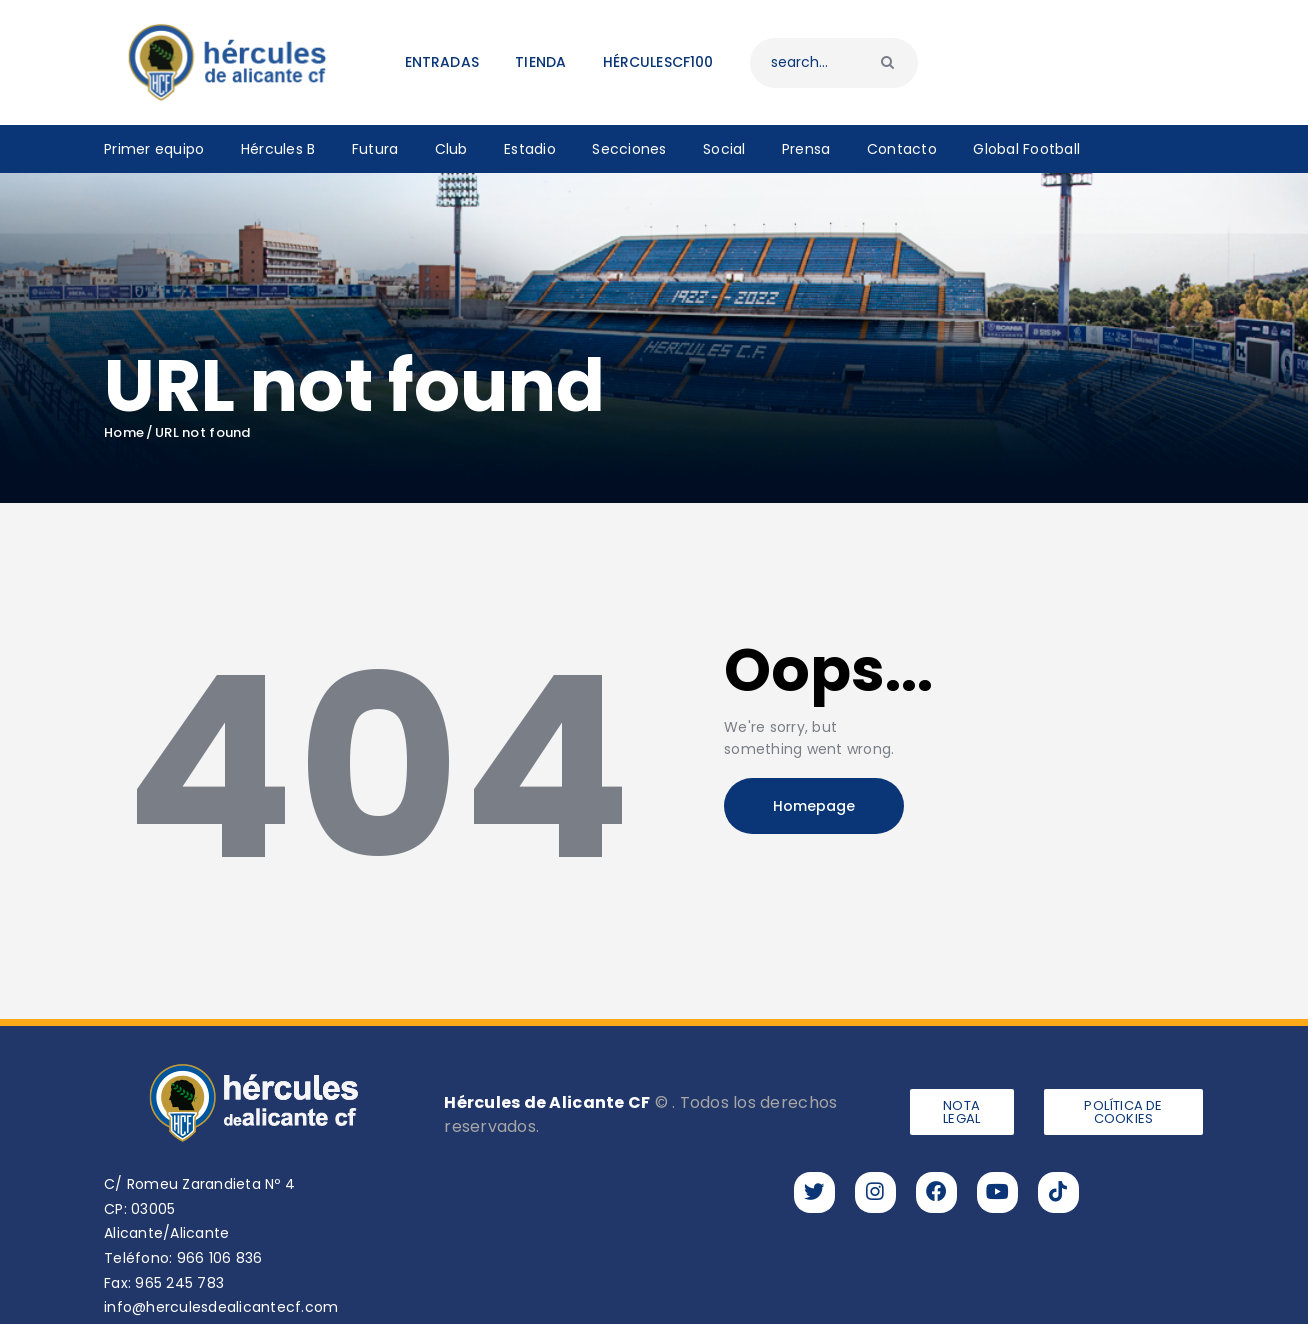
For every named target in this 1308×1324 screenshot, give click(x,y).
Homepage (814, 806)
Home (124, 433)
